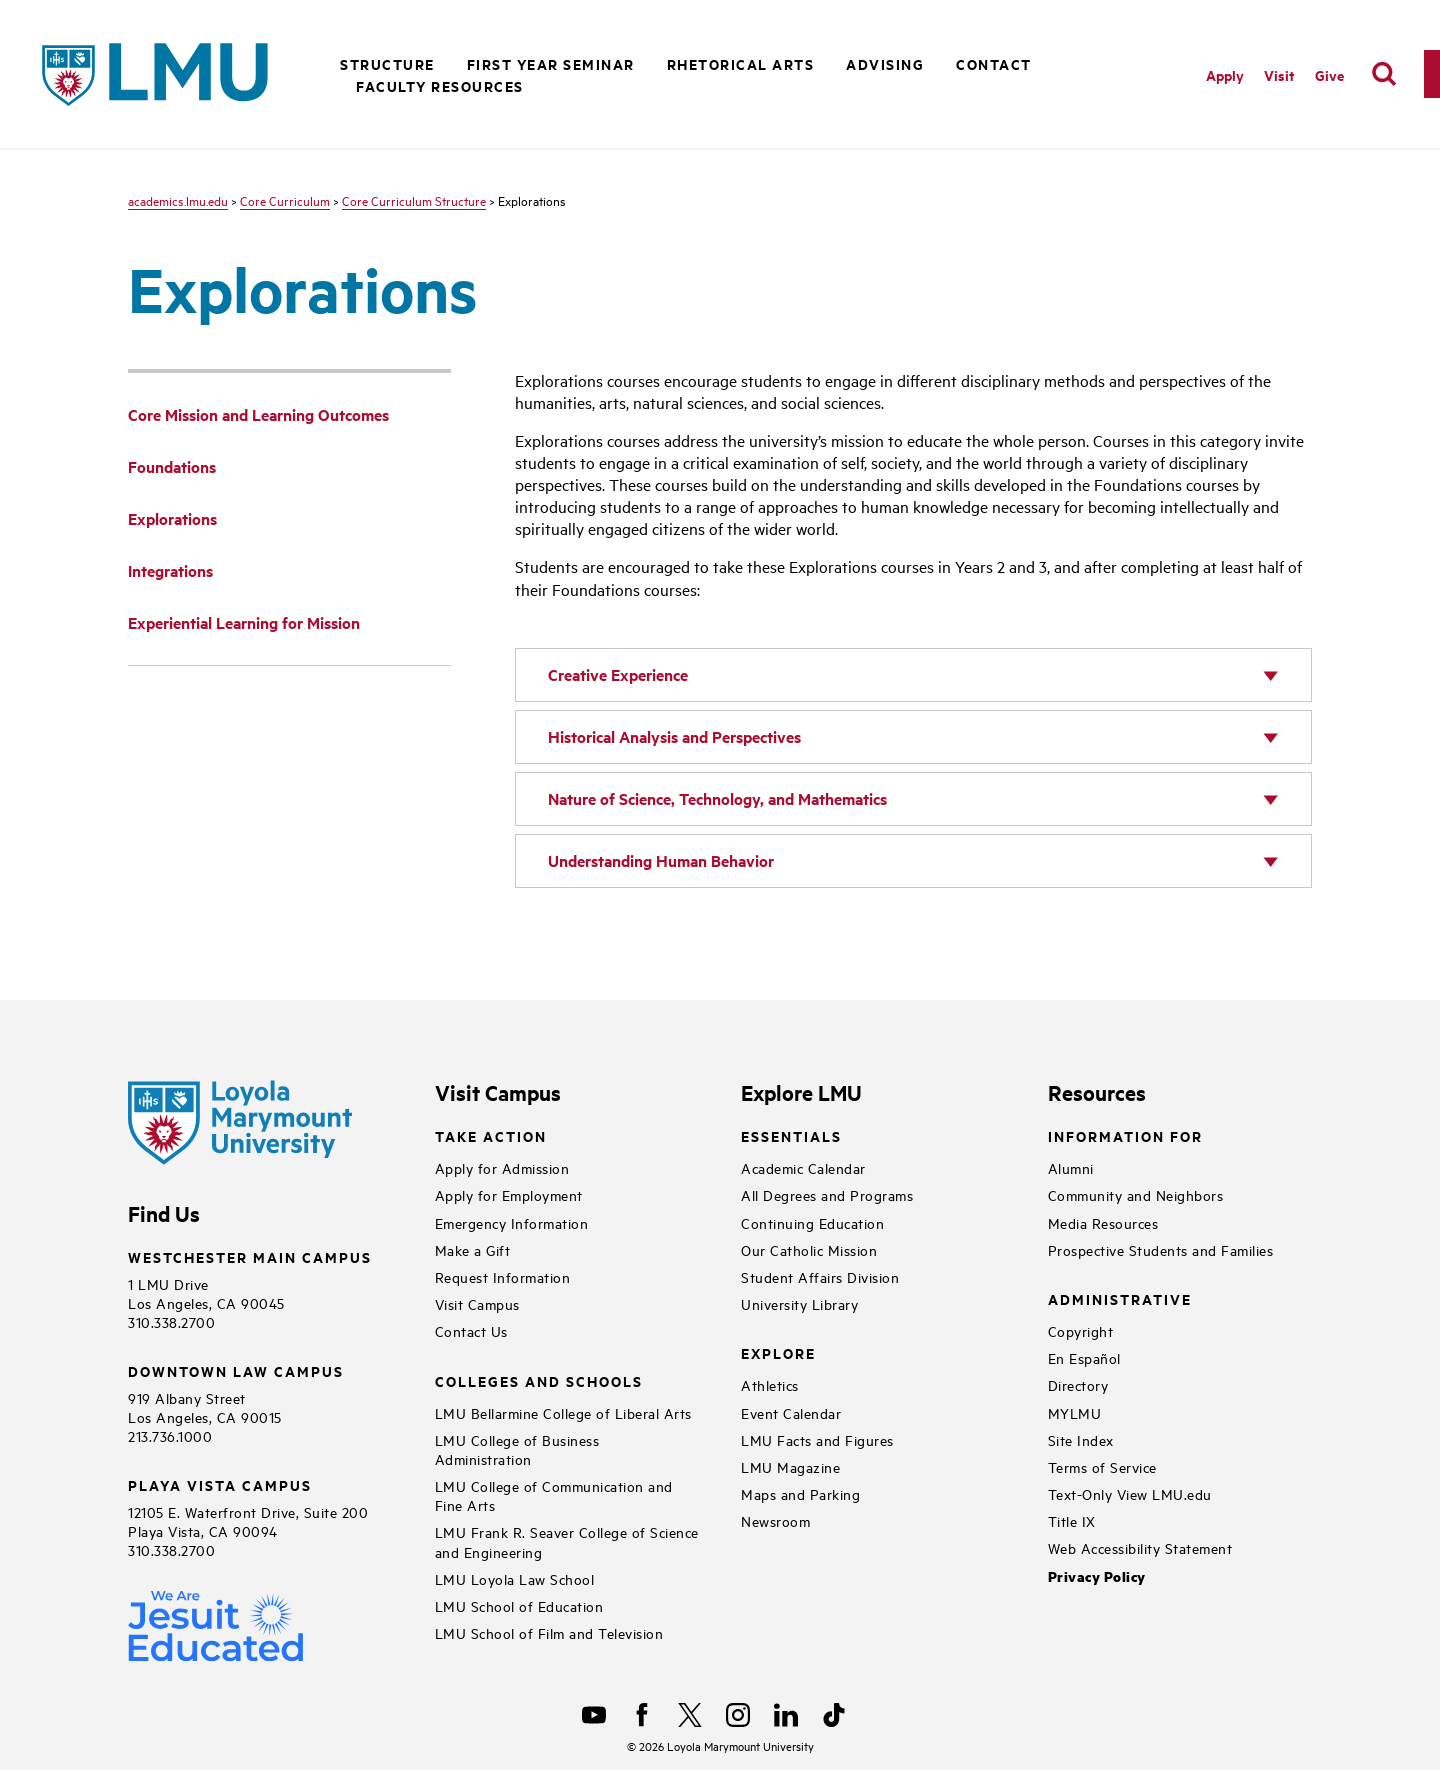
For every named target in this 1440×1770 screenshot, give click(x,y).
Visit (1279, 74)
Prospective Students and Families (1161, 1249)
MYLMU (1075, 1412)
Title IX (1072, 1520)
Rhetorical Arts (741, 63)
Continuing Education (812, 1222)
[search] (1384, 74)
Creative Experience (618, 674)
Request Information (503, 1276)
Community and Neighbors (1136, 1194)
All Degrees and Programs (827, 1194)
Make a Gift (473, 1249)
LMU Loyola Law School (515, 1578)
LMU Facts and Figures (817, 1439)
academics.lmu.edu (178, 200)
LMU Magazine (790, 1466)
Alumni (1071, 1167)
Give (1329, 74)
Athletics (770, 1384)
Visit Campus (477, 1303)
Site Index (1081, 1439)
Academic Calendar (803, 1167)
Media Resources (1103, 1222)
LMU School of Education (519, 1605)
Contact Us (471, 1330)
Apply (1225, 74)
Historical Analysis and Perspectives (674, 736)
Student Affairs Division (820, 1276)
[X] (690, 1715)
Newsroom (775, 1520)
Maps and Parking (800, 1493)
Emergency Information (512, 1222)
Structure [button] (387, 63)
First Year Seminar (551, 63)
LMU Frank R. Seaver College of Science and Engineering (567, 1541)
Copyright (1081, 1330)
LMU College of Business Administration (517, 1449)
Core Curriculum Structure (414, 200)
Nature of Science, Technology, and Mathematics (717, 798)
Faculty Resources (440, 85)
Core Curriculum (285, 200)
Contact (994, 63)
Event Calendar (791, 1412)
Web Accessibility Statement (1140, 1547)
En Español (1084, 1357)
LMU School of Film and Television (549, 1632)
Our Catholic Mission (809, 1249)
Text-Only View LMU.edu (1130, 1493)
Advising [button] (885, 63)
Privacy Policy (1097, 1576)
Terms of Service (1102, 1466)
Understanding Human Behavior (661, 860)
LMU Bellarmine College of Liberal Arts (563, 1412)
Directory (1078, 1384)
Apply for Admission (502, 1167)
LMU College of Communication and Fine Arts (554, 1495)
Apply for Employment (509, 1194)
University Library (799, 1303)
